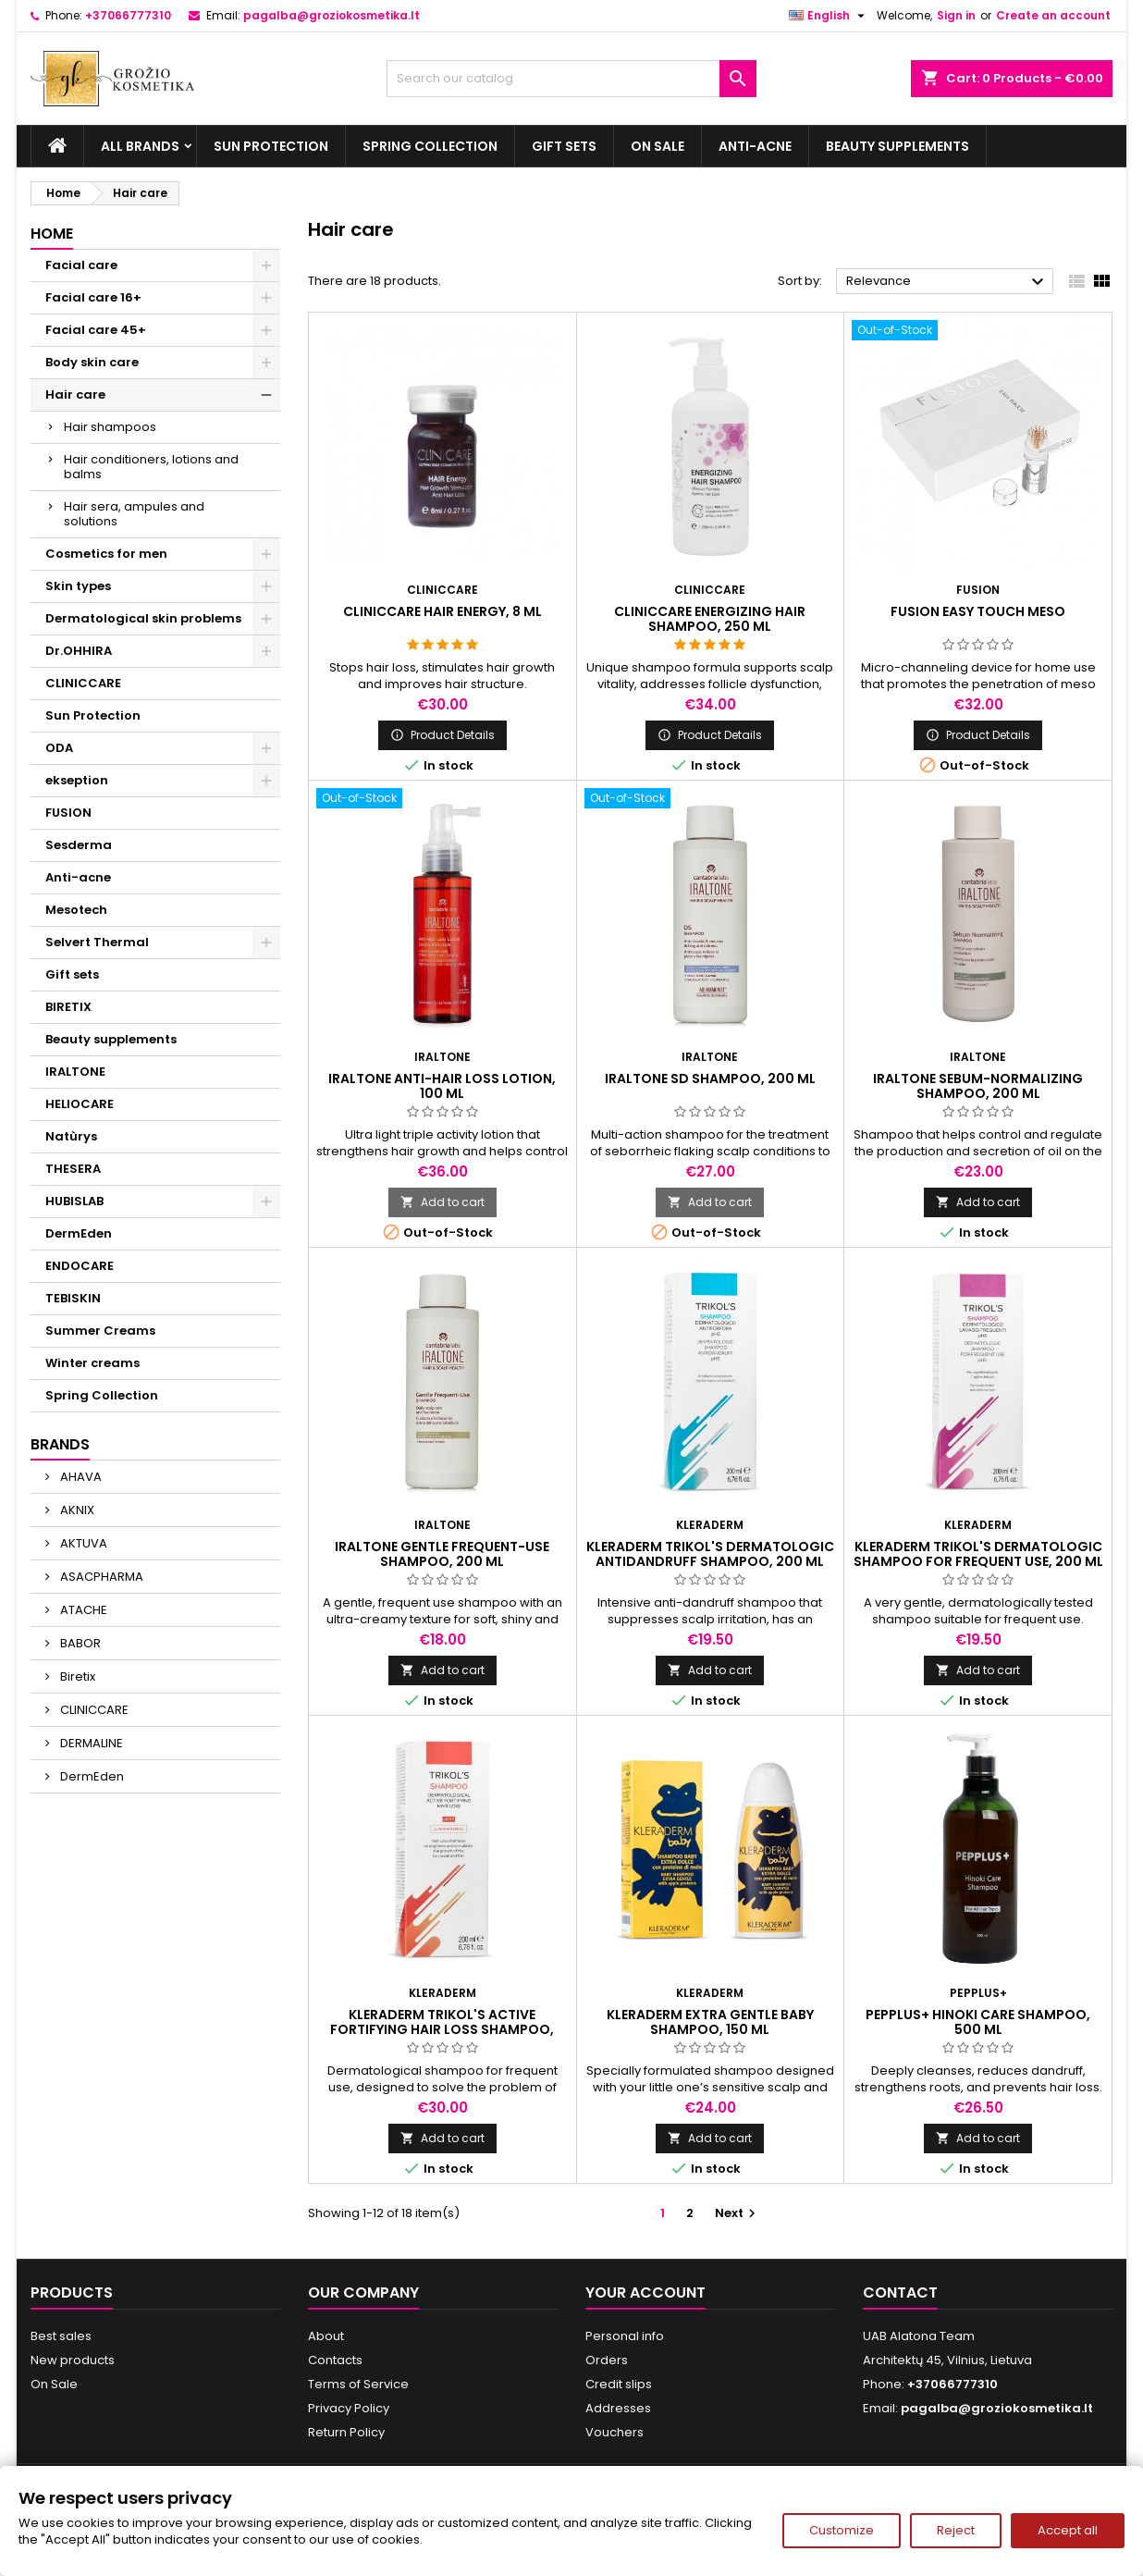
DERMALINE (90, 1743)
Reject (956, 2530)
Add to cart (442, 1202)
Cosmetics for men (106, 553)
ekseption (76, 780)
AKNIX (75, 1510)
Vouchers (614, 2432)
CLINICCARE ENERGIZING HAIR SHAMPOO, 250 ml (709, 618)
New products (73, 2360)
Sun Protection (271, 146)
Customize (841, 2530)
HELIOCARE (79, 1104)
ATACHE (82, 1610)
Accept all (1068, 2530)
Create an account (1053, 15)
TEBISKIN (73, 1298)
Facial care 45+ (95, 330)
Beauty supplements (897, 146)
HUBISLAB (74, 1201)
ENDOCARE (79, 1266)
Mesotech (76, 909)
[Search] (571, 78)
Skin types (78, 586)
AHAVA (79, 1476)
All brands (140, 146)
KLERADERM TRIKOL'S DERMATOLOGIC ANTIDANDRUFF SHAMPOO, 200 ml (710, 1554)
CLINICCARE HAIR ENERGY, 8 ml (442, 611)
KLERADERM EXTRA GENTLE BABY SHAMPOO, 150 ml (710, 2022)
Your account (645, 2292)
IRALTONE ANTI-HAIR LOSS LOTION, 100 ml (442, 1086)
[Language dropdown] (829, 15)
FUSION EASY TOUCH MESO (978, 611)
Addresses (618, 2408)
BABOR (79, 1643)
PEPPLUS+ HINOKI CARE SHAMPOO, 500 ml (978, 2022)
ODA (59, 748)
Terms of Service (358, 2384)
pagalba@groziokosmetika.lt (331, 15)
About (326, 2336)
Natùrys (71, 1136)
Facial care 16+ (93, 297)
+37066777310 (128, 15)
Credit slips (618, 2384)
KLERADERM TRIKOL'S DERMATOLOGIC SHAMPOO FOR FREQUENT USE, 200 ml (978, 1554)
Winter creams (92, 1363)
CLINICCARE (83, 683)
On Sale (657, 146)
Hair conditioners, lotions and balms (151, 466)
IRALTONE (75, 1071)
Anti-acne (755, 146)
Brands (60, 1444)
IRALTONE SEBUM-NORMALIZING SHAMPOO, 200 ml (978, 1086)
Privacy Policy (348, 2408)
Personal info (624, 2336)
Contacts (335, 2360)
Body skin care (92, 362)
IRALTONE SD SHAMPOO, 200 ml (710, 1078)
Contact (900, 2292)
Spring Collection (430, 146)
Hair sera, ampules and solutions (134, 514)
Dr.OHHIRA (78, 650)
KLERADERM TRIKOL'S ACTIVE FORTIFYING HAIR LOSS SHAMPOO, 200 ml (442, 2029)
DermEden (78, 1233)
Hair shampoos (110, 427)
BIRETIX (68, 1007)
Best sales (61, 2336)
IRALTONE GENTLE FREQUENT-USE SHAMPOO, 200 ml (442, 1554)
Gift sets (564, 146)
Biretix (76, 1676)
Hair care (75, 394)
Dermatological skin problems (143, 618)
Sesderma (78, 845)
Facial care (81, 265)
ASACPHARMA (100, 1576)
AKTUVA (82, 1543)
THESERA (73, 1168)
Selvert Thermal (97, 942)
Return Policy (346, 2432)
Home (52, 233)
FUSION (68, 812)
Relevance (947, 282)
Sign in (956, 15)
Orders (606, 2360)
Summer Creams (100, 1330)
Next (737, 2213)
